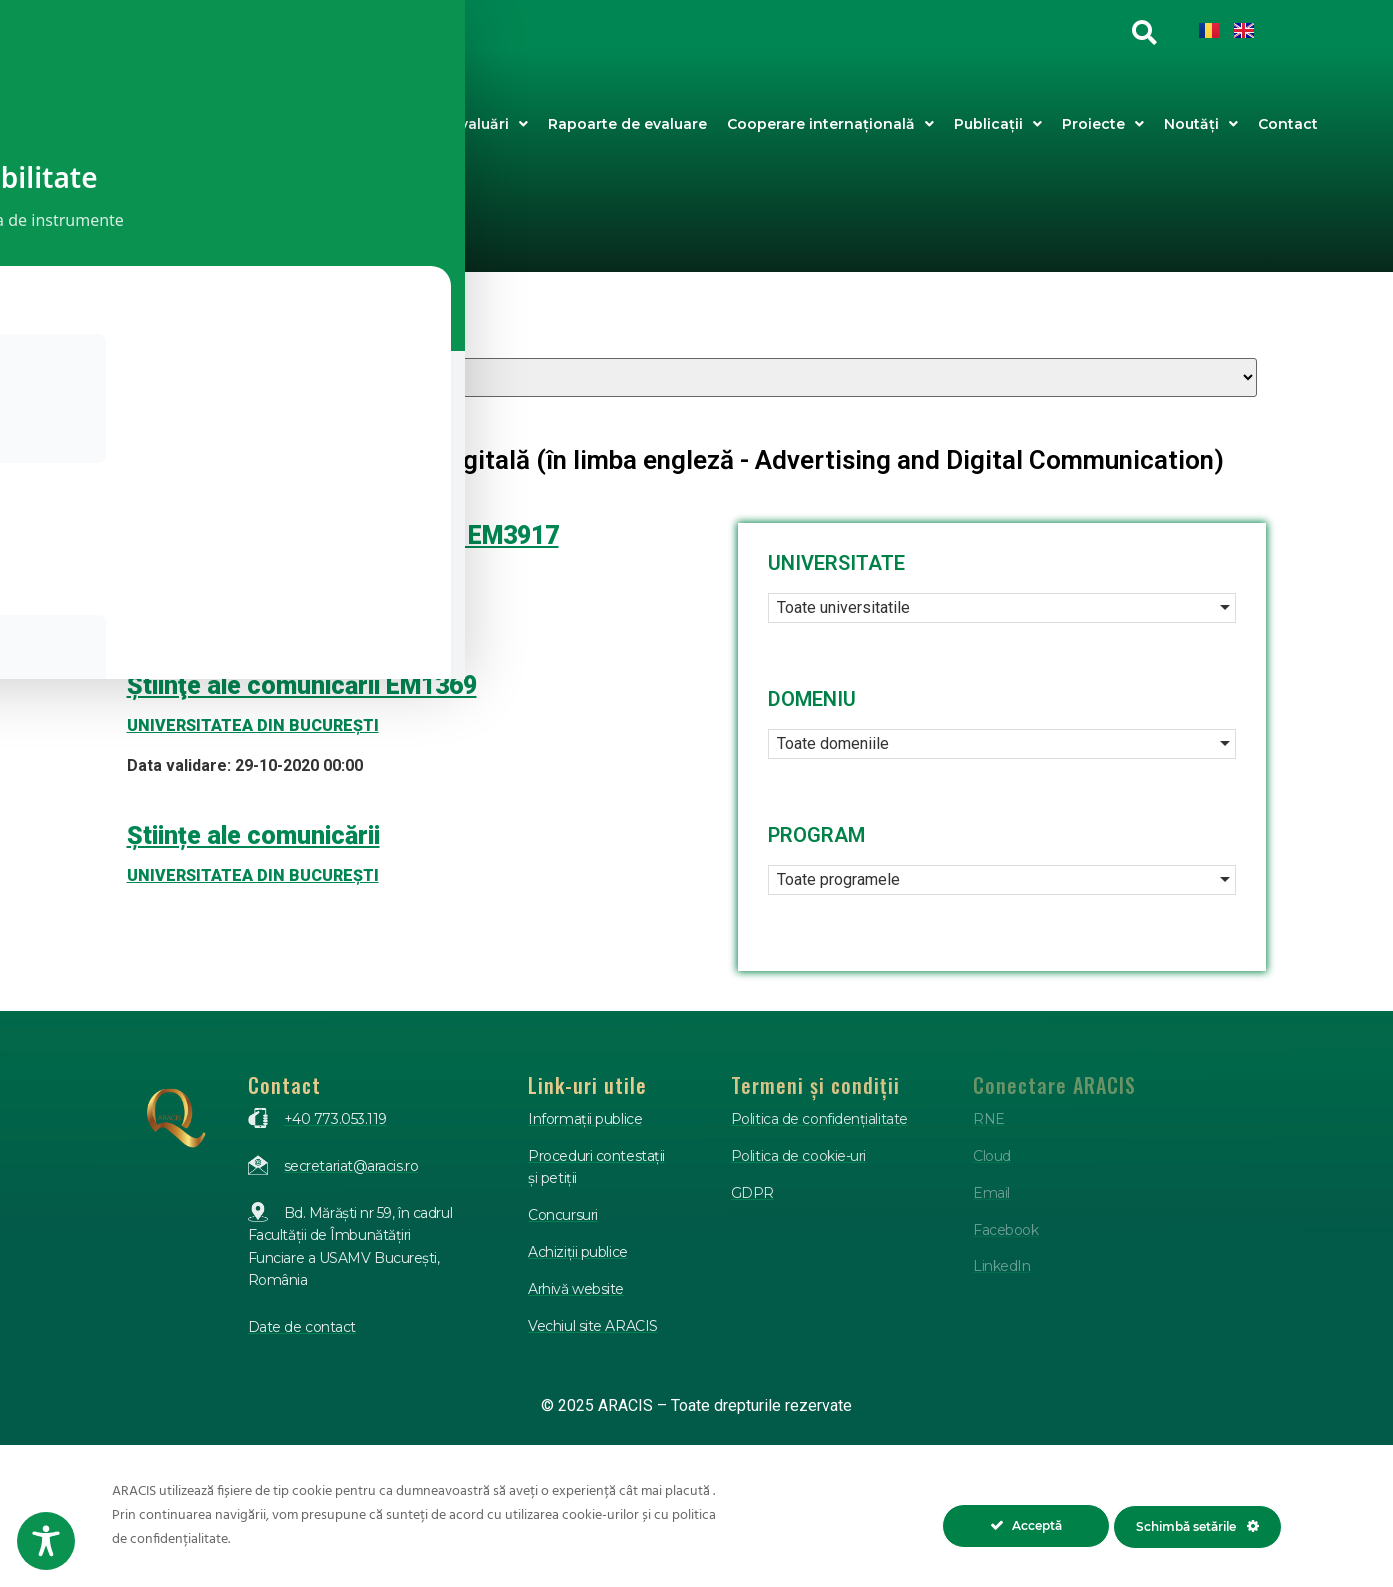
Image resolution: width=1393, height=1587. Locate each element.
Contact (1288, 124)
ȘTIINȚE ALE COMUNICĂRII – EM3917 (343, 535)
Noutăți (1201, 124)
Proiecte (1103, 124)
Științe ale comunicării (253, 835)
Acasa (280, 124)
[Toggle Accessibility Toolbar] (46, 1541)
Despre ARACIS (366, 124)
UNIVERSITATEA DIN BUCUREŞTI (253, 575)
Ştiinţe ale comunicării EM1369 (302, 685)
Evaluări (489, 124)
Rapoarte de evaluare (627, 124)
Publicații (998, 124)
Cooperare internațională (830, 124)
